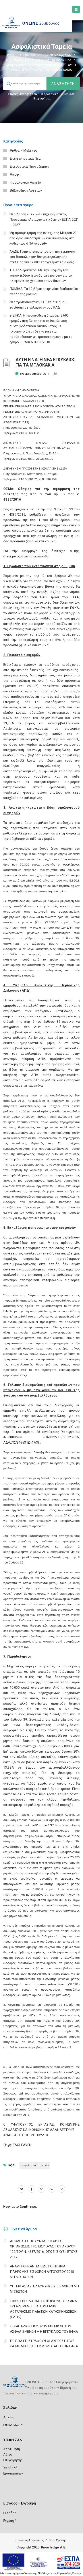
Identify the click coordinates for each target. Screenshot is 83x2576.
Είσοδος (9, 2513)
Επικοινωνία (12, 2425)
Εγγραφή (9, 2521)
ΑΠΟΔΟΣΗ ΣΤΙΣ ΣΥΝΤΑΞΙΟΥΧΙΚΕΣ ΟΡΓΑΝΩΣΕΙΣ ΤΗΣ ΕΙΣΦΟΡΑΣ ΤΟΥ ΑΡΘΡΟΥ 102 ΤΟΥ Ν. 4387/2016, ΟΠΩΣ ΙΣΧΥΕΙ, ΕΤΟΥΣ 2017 (43, 2249)
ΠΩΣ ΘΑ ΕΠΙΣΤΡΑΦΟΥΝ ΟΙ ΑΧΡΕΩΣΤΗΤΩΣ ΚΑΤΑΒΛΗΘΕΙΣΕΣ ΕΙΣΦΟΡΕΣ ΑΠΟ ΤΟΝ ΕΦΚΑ (44, 2343)
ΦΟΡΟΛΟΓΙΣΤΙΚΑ (18, 60)
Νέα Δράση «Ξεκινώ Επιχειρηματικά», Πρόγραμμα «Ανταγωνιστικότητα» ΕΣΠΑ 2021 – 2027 (44, 219)
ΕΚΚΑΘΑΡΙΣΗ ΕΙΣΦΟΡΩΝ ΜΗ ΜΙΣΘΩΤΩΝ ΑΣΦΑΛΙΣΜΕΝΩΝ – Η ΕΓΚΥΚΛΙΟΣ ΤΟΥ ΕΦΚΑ (44, 2329)
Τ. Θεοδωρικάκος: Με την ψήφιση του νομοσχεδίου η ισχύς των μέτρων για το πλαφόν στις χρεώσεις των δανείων (41, 275)
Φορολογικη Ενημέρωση (58, 94)
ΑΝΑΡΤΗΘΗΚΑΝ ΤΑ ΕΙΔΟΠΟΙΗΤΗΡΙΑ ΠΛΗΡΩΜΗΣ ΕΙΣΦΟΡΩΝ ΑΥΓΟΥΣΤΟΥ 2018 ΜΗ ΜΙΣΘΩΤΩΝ (42, 2271)
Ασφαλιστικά (17, 65)
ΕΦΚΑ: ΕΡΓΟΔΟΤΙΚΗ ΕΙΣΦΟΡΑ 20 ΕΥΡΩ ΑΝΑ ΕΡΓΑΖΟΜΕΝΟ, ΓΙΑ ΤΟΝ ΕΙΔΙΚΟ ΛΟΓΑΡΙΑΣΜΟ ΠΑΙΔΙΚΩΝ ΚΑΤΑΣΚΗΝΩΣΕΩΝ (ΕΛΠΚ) (43, 2309)
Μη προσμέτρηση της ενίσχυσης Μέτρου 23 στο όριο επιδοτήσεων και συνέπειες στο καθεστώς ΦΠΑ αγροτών (43, 238)
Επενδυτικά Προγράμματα (29, 166)
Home (10, 55)
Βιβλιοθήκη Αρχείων (56, 55)
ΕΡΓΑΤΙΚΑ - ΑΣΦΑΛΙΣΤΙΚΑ (53, 60)
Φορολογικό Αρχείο (25, 182)
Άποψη (15, 174)
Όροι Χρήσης (57, 2540)
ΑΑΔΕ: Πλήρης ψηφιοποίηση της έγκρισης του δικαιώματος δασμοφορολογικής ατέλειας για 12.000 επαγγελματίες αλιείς (42, 257)
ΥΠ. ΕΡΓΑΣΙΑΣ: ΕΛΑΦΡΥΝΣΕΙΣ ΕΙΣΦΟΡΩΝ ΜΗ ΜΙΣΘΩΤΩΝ (44, 2289)
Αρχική (8, 2417)
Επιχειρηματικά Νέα (25, 159)
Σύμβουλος (28, 55)
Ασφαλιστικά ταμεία (47, 65)
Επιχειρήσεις (42, 98)
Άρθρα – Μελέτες (23, 151)
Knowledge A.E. (53, 2547)
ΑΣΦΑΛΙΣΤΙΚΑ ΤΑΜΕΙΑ (35, 2165)
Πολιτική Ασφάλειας (29, 2540)
